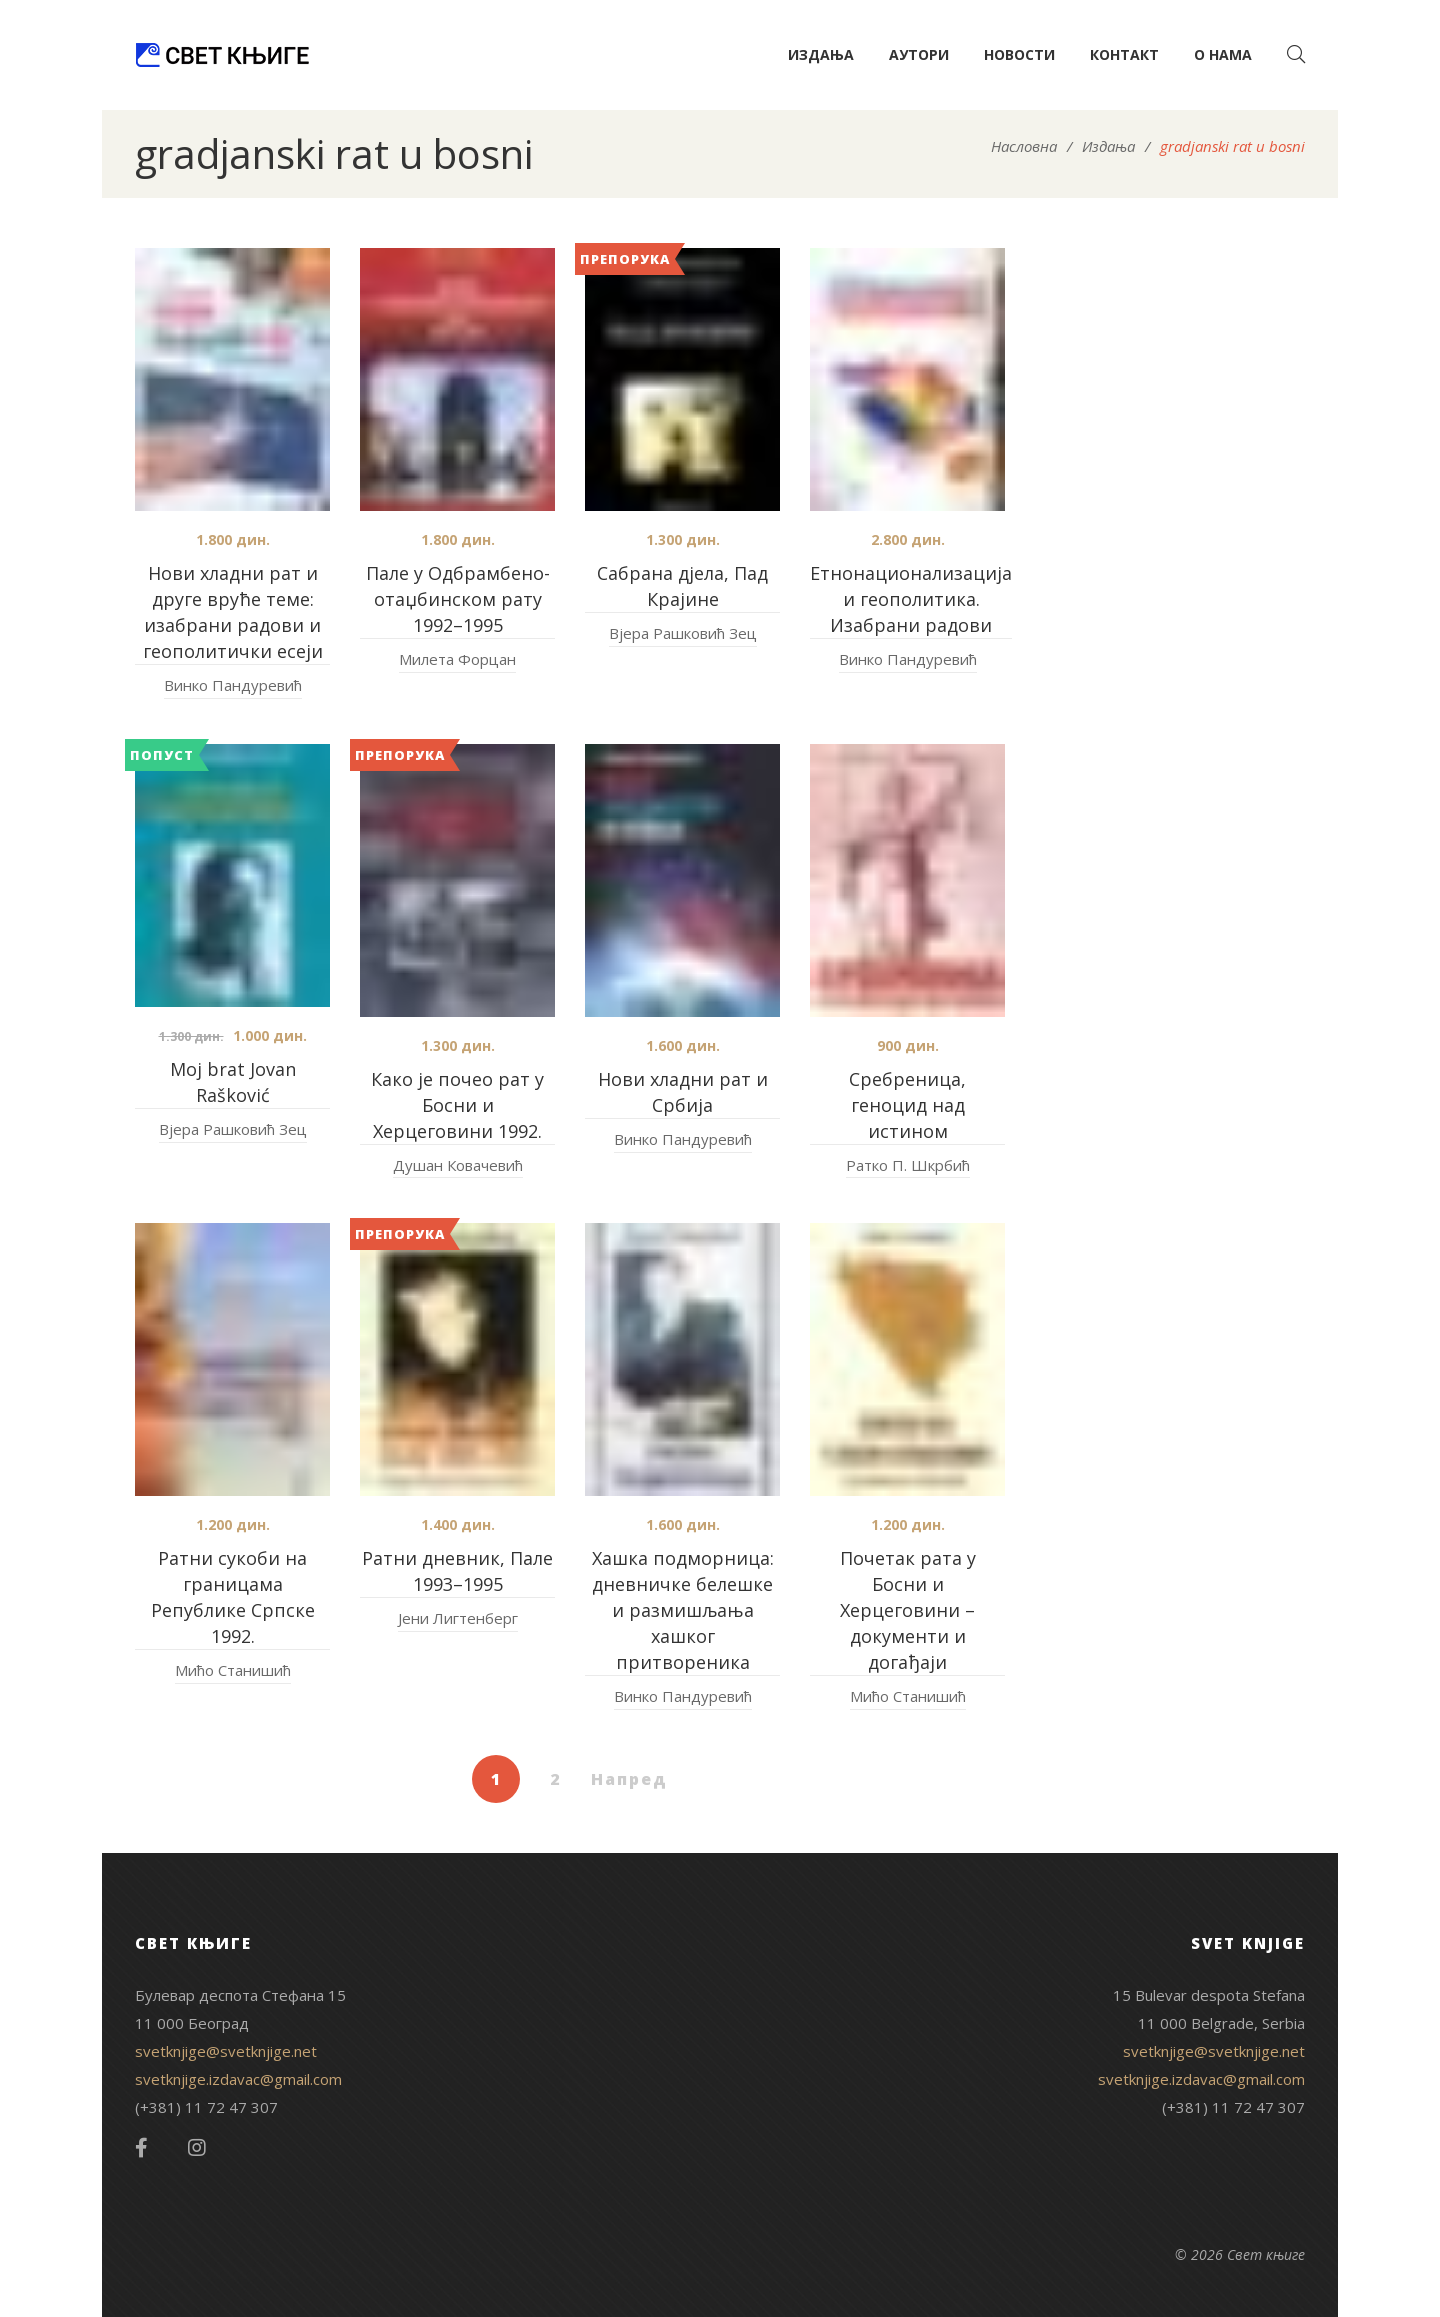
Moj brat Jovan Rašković (233, 1082)
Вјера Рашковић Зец (683, 633)
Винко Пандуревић (233, 685)
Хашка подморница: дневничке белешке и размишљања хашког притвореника (683, 1610)
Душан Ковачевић (458, 1165)
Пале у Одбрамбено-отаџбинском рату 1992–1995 (458, 599)
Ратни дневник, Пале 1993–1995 (457, 1571)
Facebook (141, 2148)
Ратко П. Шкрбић (908, 1165)
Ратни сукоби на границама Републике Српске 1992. (233, 1597)
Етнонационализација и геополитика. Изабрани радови (911, 599)
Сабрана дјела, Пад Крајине (682, 586)
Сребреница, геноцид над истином (907, 1105)
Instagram (197, 2148)
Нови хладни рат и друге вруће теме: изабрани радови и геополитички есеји (233, 612)
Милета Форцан (457, 659)
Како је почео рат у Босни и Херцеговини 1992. (457, 1105)
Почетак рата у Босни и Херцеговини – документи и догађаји (908, 1610)
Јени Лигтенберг (458, 1618)
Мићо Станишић (233, 1670)
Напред (629, 1779)
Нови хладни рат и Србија (683, 1092)
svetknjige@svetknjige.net (226, 2051)
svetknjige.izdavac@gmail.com (238, 2079)
